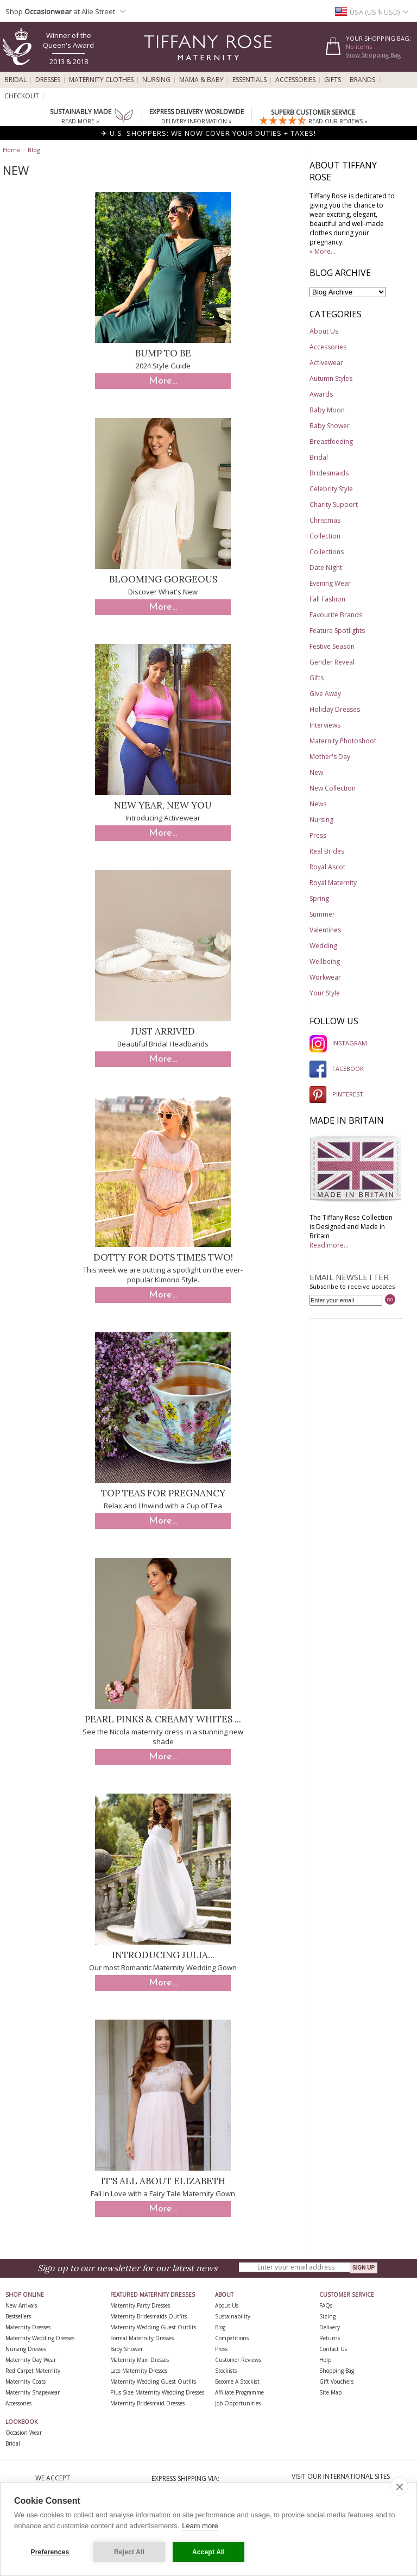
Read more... (329, 1245)
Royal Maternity (333, 882)
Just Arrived (163, 1031)
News (317, 803)
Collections (326, 551)
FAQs (325, 2305)
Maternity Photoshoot (342, 740)
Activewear (326, 362)
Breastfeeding (331, 441)
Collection (324, 536)
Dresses (47, 80)
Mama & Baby (201, 80)
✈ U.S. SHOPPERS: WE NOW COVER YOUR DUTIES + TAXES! (208, 133)
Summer (322, 914)
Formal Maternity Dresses (142, 2338)
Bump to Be (163, 353)
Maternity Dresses (27, 2327)
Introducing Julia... (163, 1955)
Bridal (15, 80)
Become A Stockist (237, 2381)
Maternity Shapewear (32, 2392)
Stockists (226, 2370)
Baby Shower (329, 425)
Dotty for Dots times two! (163, 1257)
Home (12, 150)
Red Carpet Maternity (32, 2370)
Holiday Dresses (334, 709)
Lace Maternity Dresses (138, 2370)
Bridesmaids (329, 473)
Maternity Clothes (101, 80)
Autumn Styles (330, 378)
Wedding (323, 945)
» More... (322, 251)
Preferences (50, 2552)
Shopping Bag (336, 2370)
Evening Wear (330, 583)
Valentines (325, 930)
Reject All (129, 2552)
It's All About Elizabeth (163, 2181)
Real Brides (326, 851)
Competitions (232, 2338)
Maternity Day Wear (30, 2360)
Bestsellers (18, 2316)
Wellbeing (324, 961)
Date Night (325, 567)
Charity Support (333, 504)
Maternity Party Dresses (140, 2305)
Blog (34, 150)
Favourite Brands (335, 614)
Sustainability (232, 2316)
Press (317, 835)
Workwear (325, 977)
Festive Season (332, 646)
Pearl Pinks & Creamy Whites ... (163, 1719)
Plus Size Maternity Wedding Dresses (157, 2392)
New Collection (332, 788)
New (316, 772)
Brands (362, 80)
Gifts (332, 80)
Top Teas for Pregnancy (163, 1493)
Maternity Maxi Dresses (139, 2360)
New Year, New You (163, 805)
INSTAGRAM (338, 1043)
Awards (321, 394)
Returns (329, 2338)
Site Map (330, 2392)
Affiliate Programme (239, 2392)
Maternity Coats (25, 2381)
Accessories (295, 80)
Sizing (327, 2316)
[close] (399, 2486)
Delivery (329, 2327)
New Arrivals (21, 2305)
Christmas (324, 520)
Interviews (324, 725)
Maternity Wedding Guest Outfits (153, 2327)
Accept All (208, 2552)
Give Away (325, 693)
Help (325, 2360)
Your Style (324, 993)
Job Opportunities (238, 2403)
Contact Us (333, 2349)
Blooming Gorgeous (163, 579)
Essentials (249, 80)
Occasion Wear (23, 2432)
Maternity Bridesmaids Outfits (148, 2316)
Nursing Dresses (25, 2349)
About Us (323, 331)
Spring (319, 898)
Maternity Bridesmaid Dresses (147, 2403)
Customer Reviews (238, 2360)
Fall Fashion (327, 599)
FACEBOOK (336, 1068)
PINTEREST (336, 1094)
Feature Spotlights (337, 630)
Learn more (200, 2526)
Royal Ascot (327, 867)
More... (163, 381)
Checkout (21, 96)
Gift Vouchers (336, 2381)
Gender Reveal (332, 662)
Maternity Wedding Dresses (39, 2338)
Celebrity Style (331, 488)
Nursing (156, 80)
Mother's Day (329, 756)
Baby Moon (327, 410)
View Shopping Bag (373, 55)
